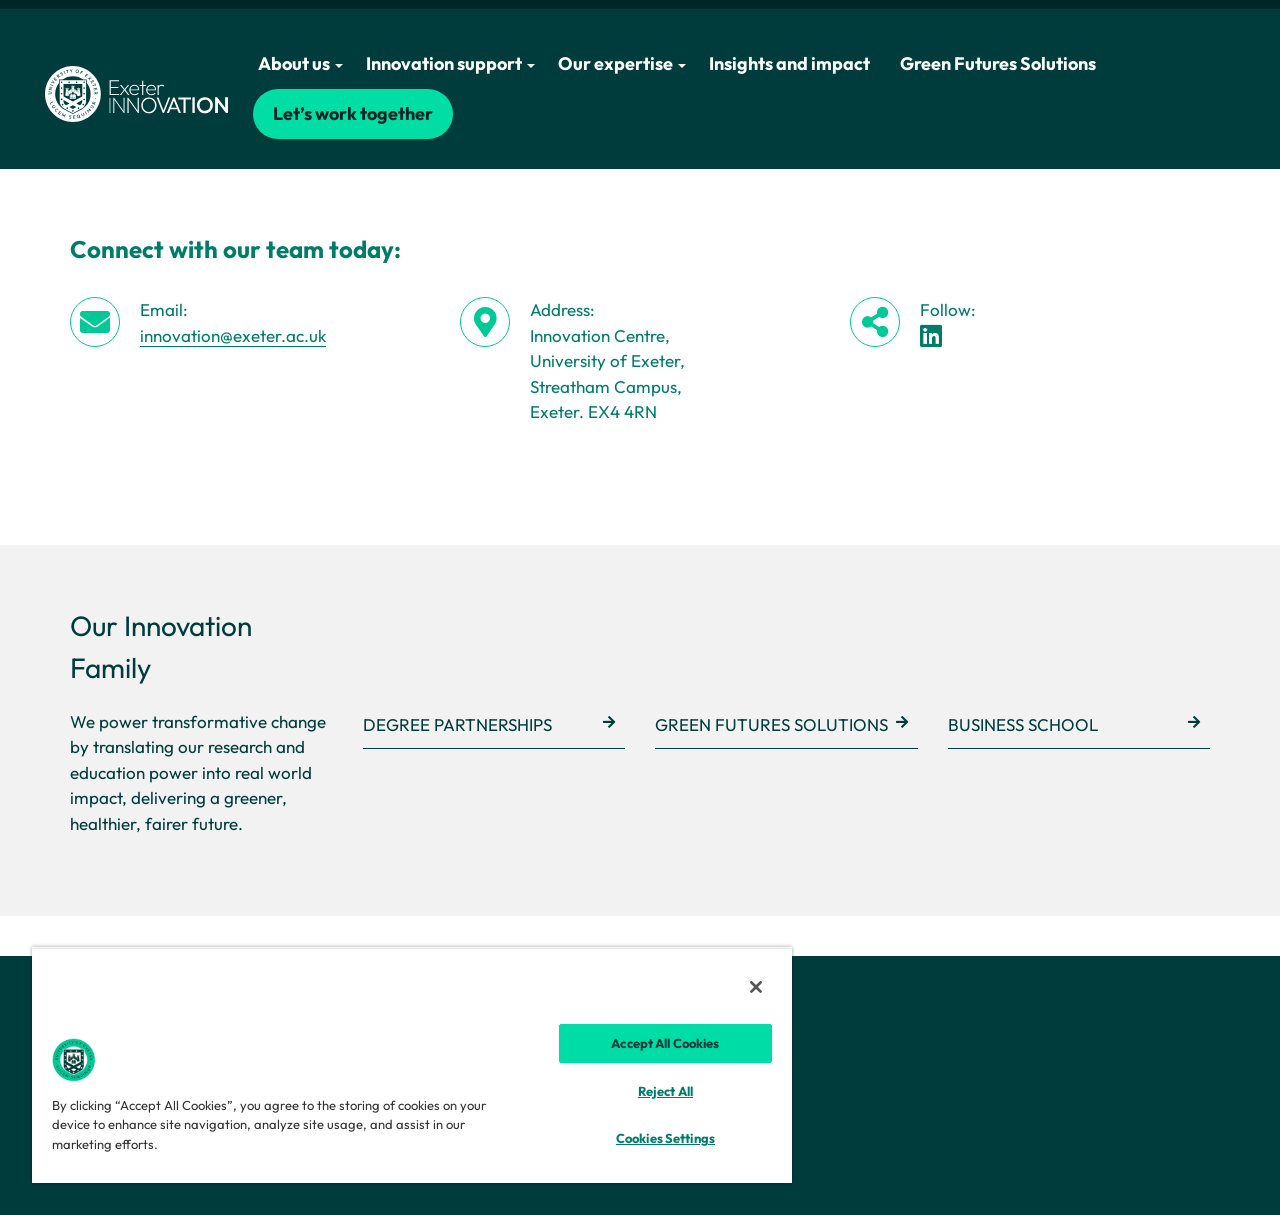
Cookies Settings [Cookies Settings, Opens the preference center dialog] (665, 1138)
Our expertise (622, 63)
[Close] (756, 987)
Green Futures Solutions (998, 63)
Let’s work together (353, 113)
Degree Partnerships (457, 724)
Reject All (665, 1091)
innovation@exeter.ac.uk (233, 335)
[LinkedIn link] (931, 335)
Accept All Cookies (665, 1043)
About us (300, 63)
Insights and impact (789, 63)
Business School (1023, 724)
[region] (412, 1065)
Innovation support (450, 63)
